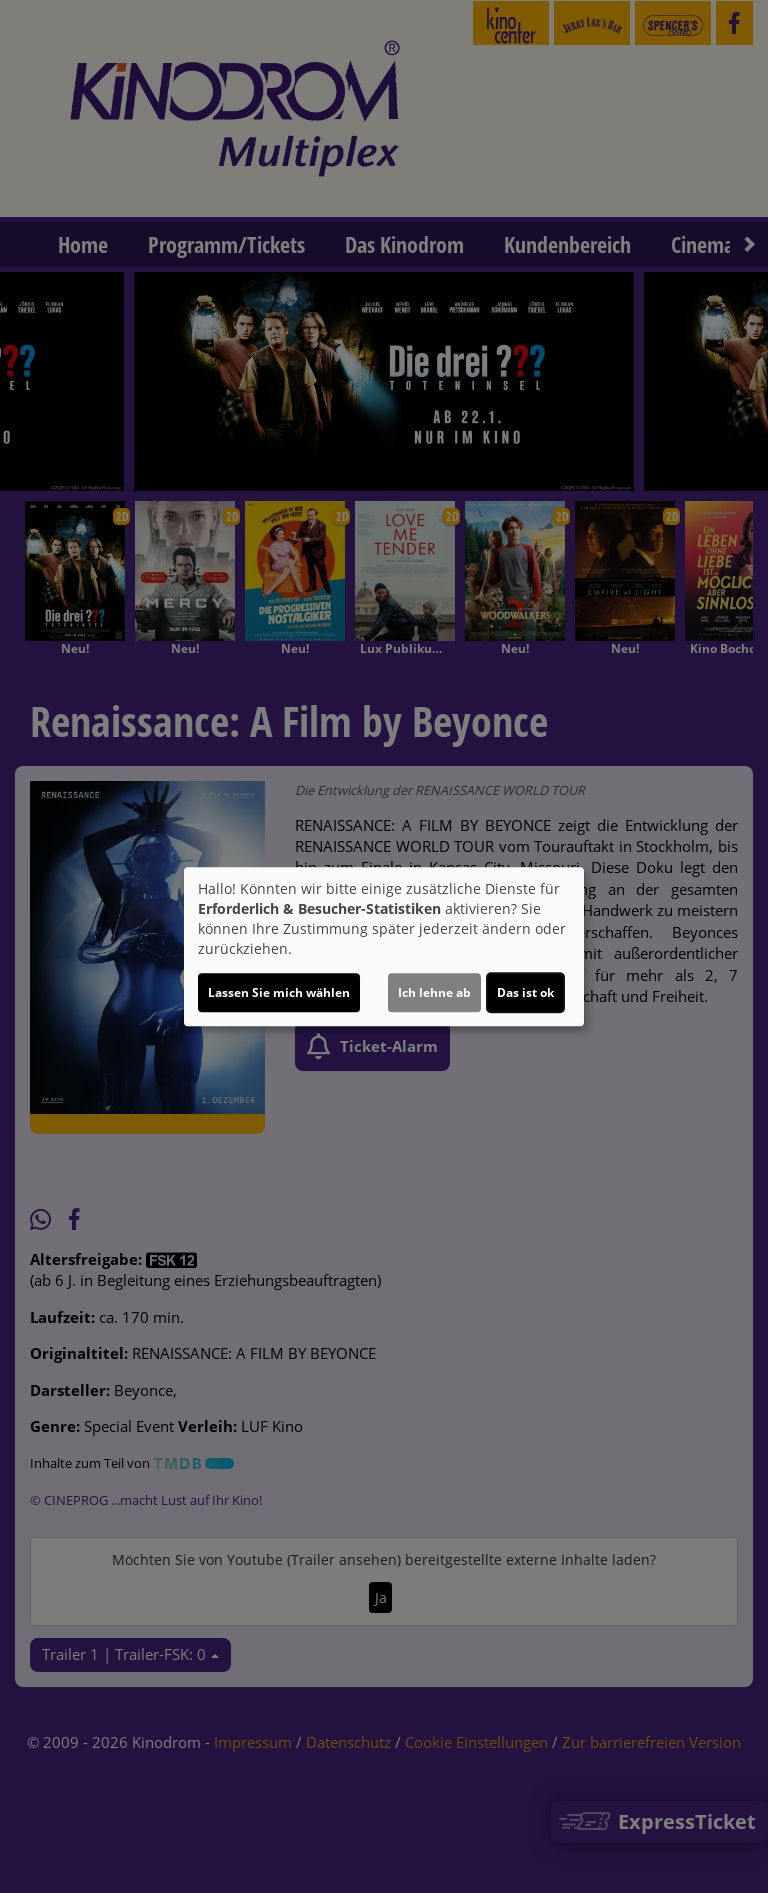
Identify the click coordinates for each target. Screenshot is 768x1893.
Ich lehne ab (434, 992)
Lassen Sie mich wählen (279, 992)
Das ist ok (525, 992)
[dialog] (384, 947)
